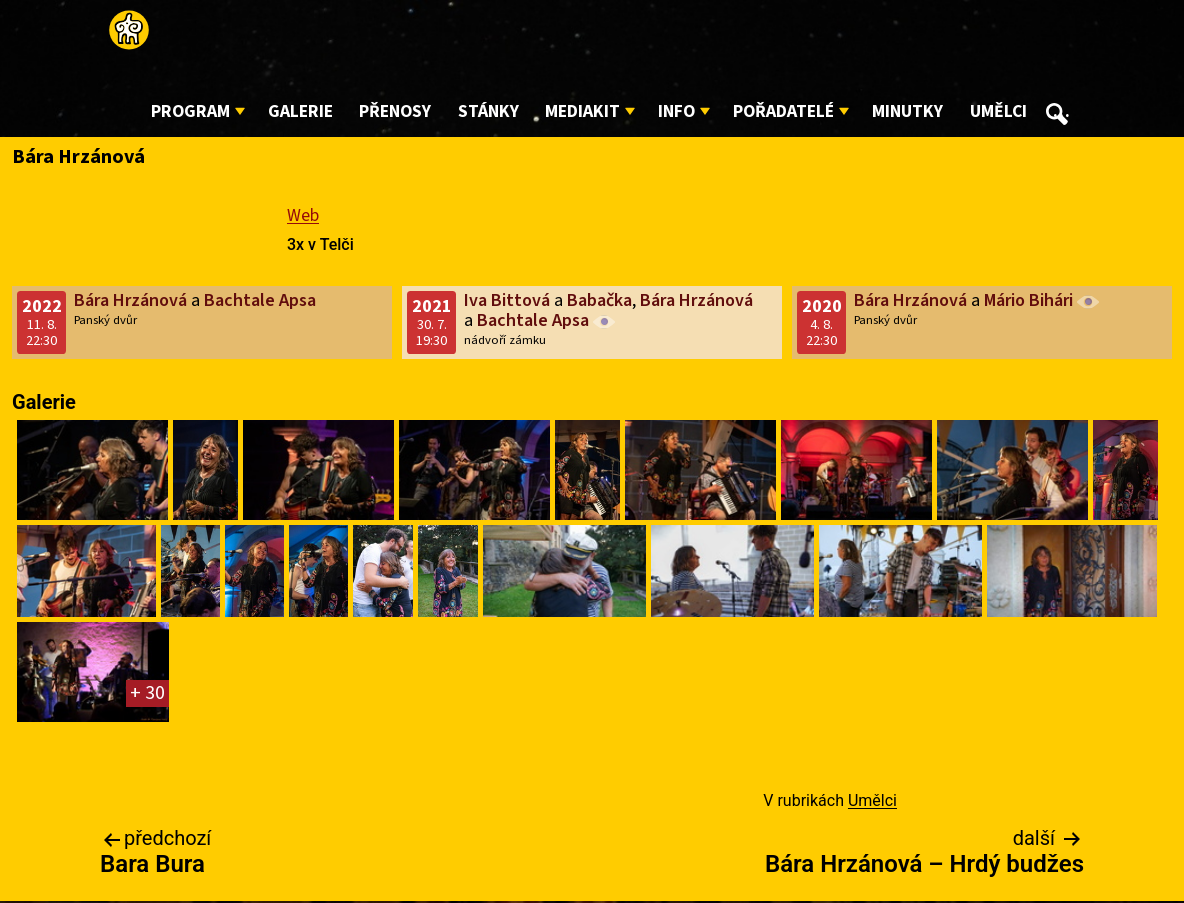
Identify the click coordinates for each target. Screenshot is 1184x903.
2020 (822, 306)
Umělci (998, 111)
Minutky (907, 111)
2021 (432, 306)
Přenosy (395, 111)
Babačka (599, 300)
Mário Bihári (1028, 300)
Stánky (488, 111)
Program (190, 111)
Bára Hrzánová (130, 300)
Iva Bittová (507, 300)
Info (676, 111)
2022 (42, 306)
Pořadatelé (783, 111)
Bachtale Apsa (260, 300)
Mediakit (582, 111)
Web (303, 215)
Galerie (300, 111)
